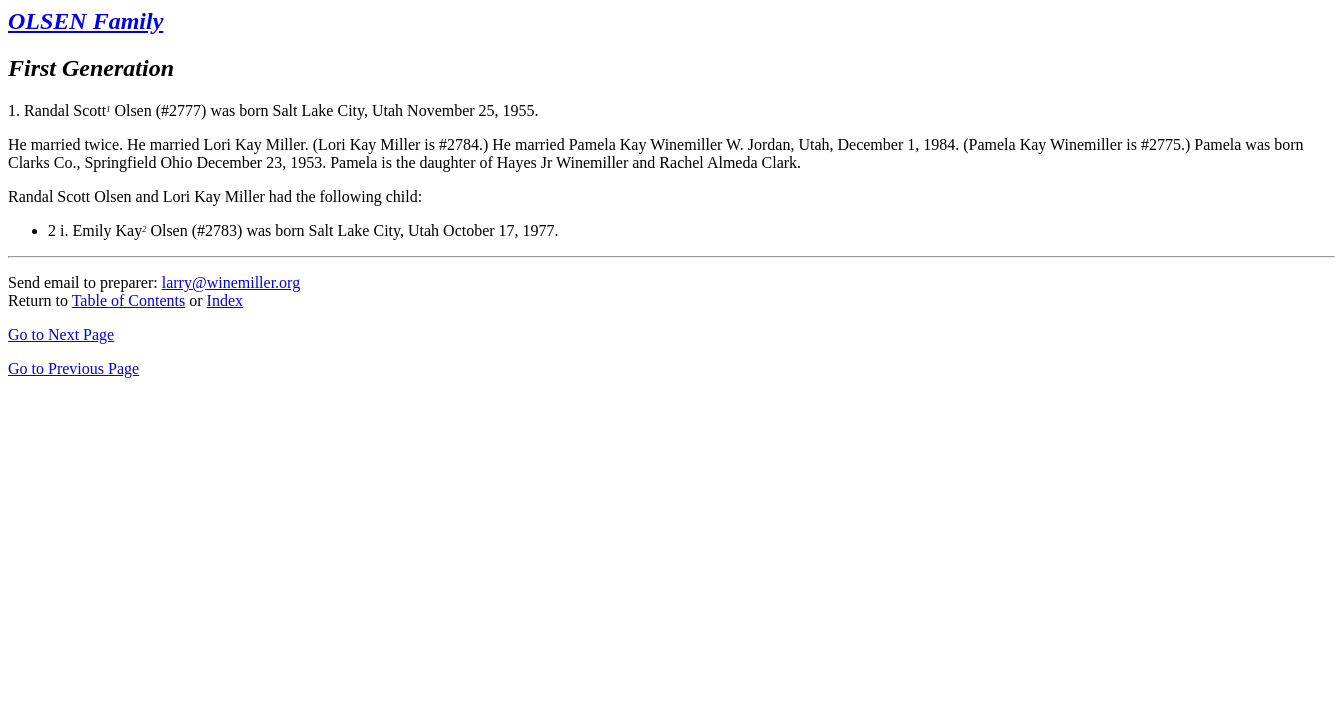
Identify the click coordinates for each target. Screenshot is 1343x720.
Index (225, 300)
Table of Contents (129, 300)
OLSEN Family (85, 21)
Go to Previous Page (73, 368)
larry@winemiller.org (231, 282)
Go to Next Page (61, 334)
